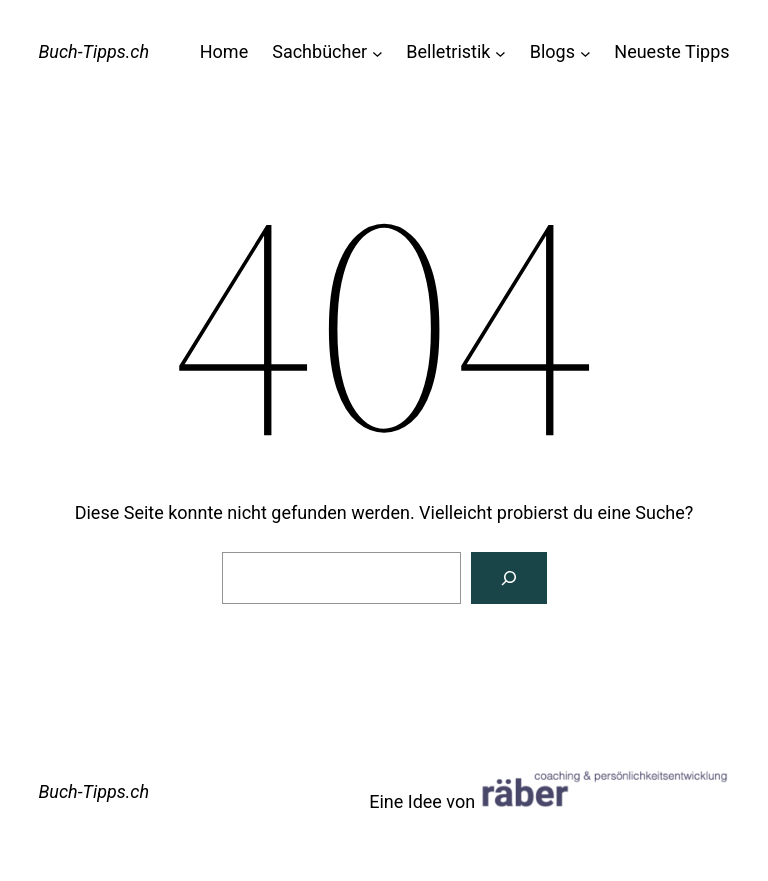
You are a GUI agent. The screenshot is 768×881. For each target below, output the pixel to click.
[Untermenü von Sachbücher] (377, 52)
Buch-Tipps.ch (93, 51)
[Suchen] (509, 578)
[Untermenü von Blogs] (585, 52)
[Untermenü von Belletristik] (500, 52)
